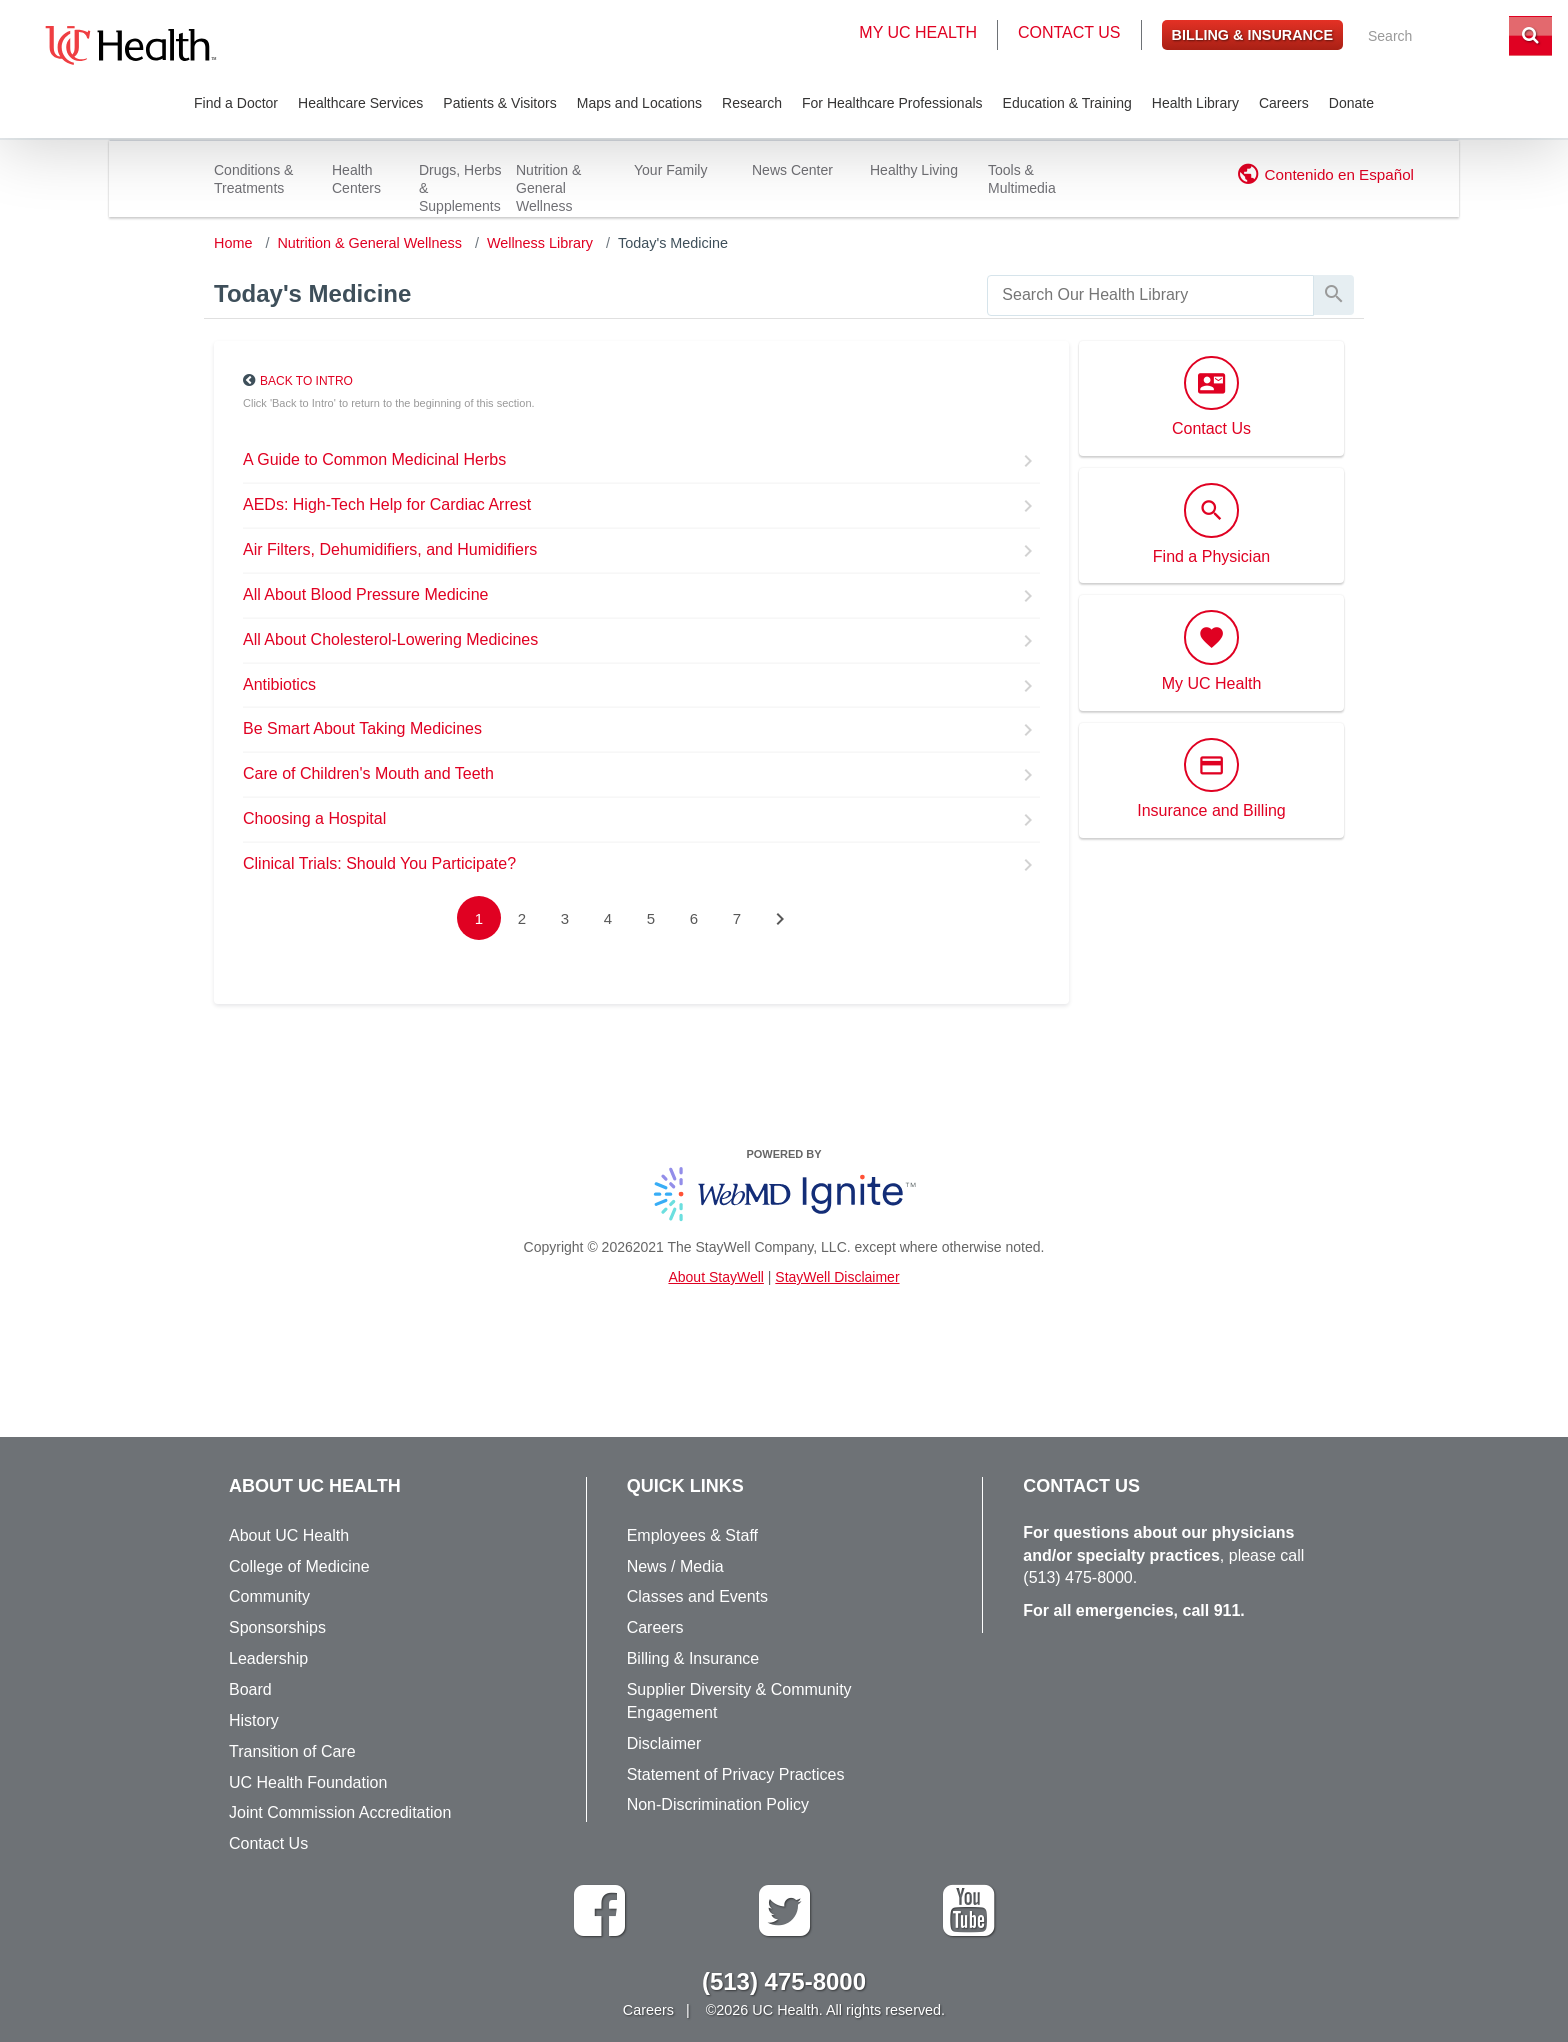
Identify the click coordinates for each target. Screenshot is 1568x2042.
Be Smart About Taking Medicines (362, 728)
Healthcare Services (360, 103)
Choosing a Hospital (314, 818)
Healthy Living (914, 170)
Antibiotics (279, 684)
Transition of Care (292, 1751)
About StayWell (715, 1277)
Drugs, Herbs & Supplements (460, 188)
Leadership (268, 1658)
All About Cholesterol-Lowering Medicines (390, 639)
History (254, 1720)
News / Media (675, 1566)
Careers (1284, 103)
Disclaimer (664, 1743)
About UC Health (289, 1535)
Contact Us (1069, 32)
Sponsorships (277, 1627)
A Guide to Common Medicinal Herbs (374, 459)
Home (233, 243)
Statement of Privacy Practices (736, 1774)
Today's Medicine (673, 243)
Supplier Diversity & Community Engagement (739, 1701)
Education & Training (1067, 103)
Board (250, 1689)
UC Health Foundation (308, 1782)
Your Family (670, 170)
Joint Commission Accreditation (340, 1812)
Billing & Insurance (1253, 35)
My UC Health (918, 32)
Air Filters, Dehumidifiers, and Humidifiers (390, 549)
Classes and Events (697, 1596)
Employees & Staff (692, 1535)
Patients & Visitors (499, 103)
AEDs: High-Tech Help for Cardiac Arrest (387, 504)
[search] (1150, 295)
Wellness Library (540, 243)
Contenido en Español (1339, 174)
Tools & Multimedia (1022, 179)
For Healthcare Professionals (892, 103)
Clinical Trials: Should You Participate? (379, 863)
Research (752, 103)
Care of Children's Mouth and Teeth (368, 773)
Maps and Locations (639, 103)
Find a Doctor (236, 103)
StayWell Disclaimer (837, 1277)
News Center (792, 170)
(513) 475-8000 (1077, 1577)
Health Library (1195, 103)
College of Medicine (299, 1566)
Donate (1351, 103)
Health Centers (356, 179)
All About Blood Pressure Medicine (365, 594)
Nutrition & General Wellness (548, 188)
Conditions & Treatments (253, 179)
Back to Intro (306, 381)
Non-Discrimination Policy (718, 1804)
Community (269, 1596)
